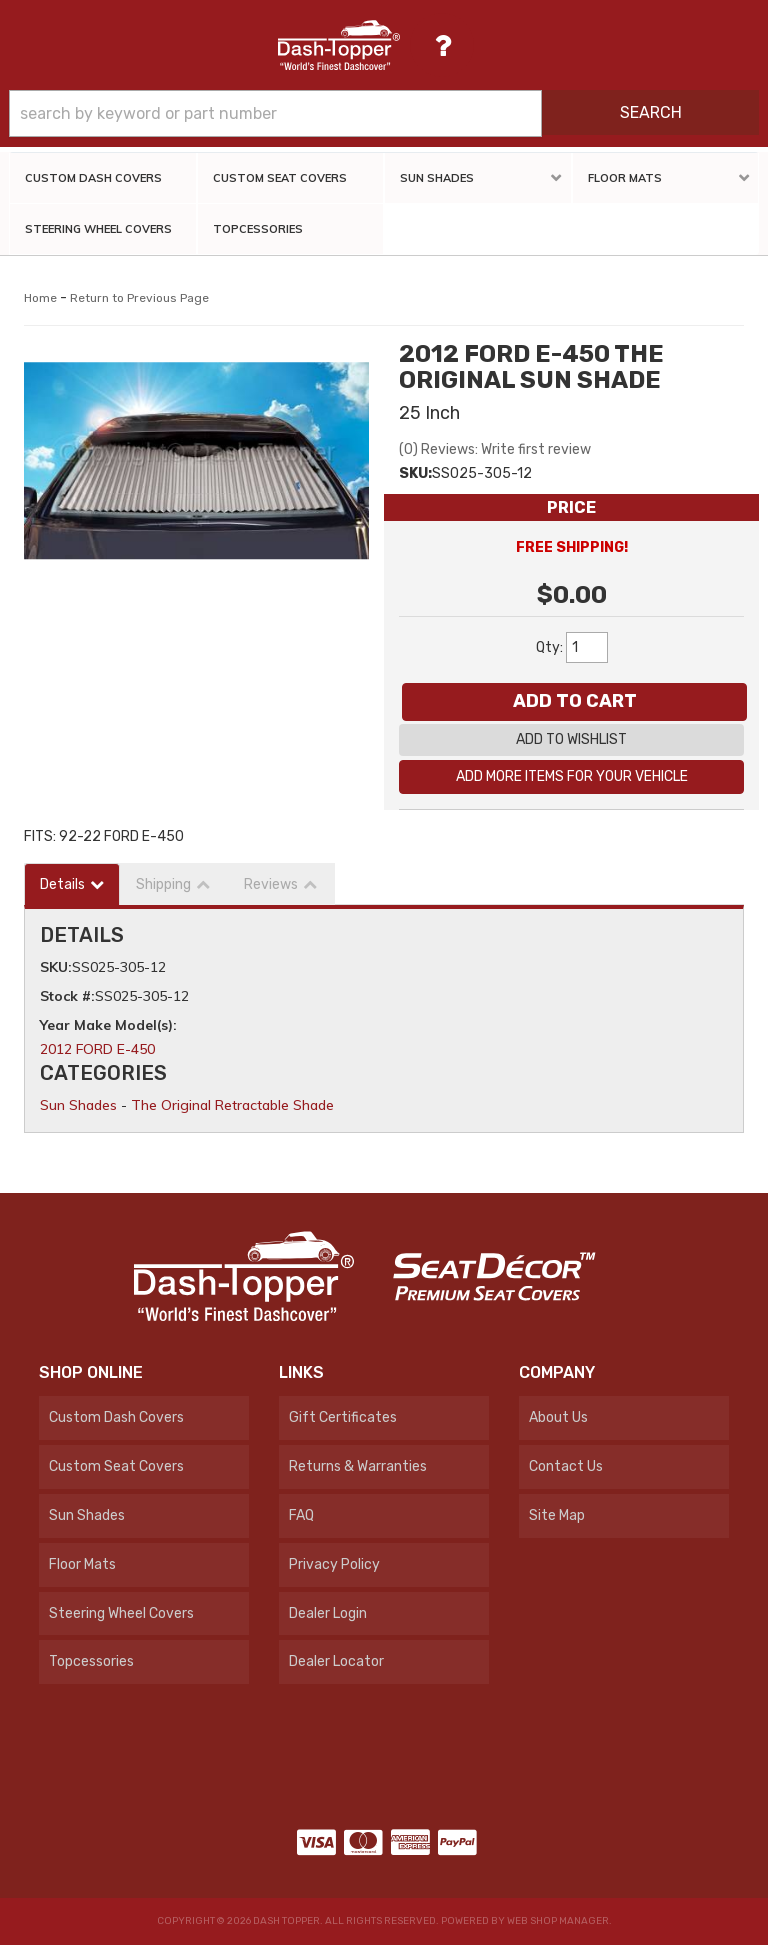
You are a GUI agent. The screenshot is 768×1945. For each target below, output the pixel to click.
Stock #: (67, 996)
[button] (384, 113)
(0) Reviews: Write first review (495, 449)
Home (40, 298)
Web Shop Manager (558, 1921)
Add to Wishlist (571, 739)
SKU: (415, 473)
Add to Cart (575, 701)
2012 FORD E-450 (97, 1049)
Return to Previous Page (139, 298)
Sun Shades (78, 1105)
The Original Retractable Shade (232, 1105)
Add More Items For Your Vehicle (572, 776)
